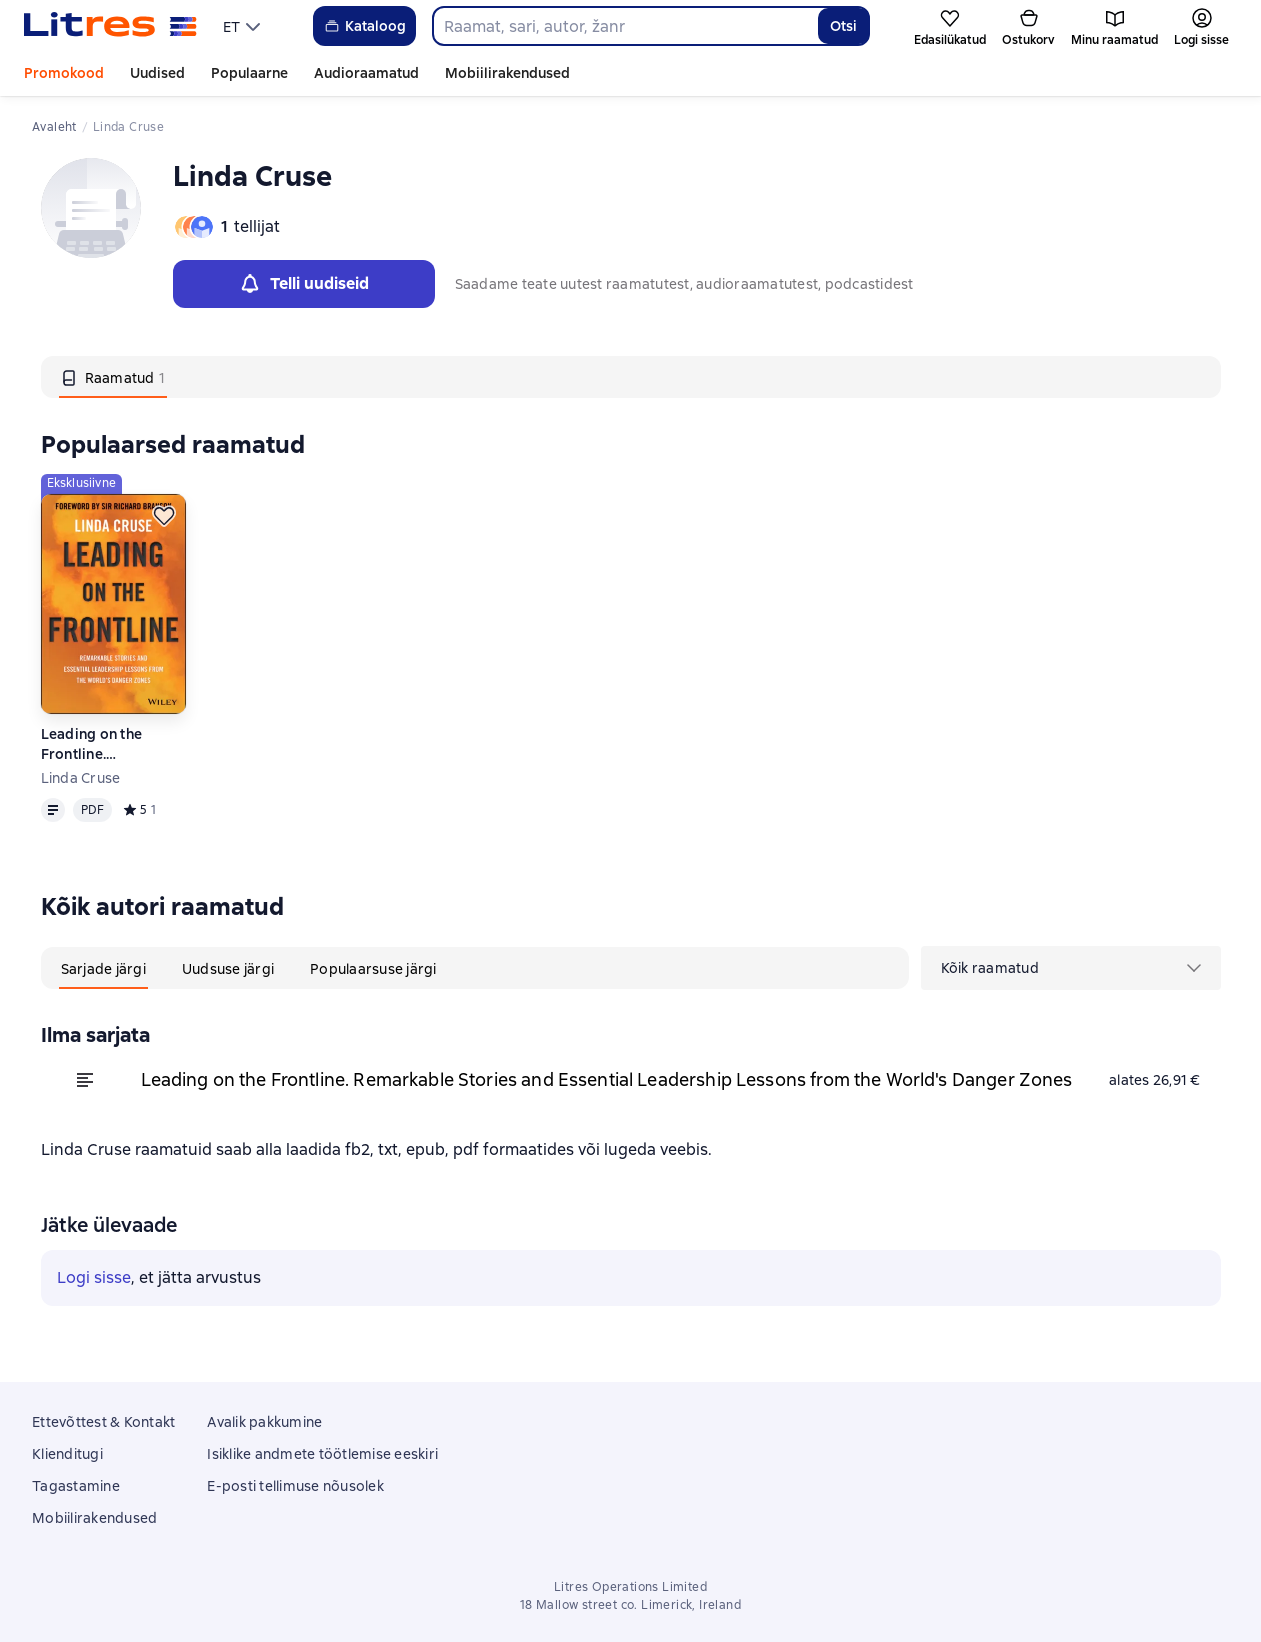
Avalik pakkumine (264, 1422)
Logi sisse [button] (94, 1277)
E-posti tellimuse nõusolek (295, 1486)
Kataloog (364, 26)
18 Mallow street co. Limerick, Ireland (630, 1605)
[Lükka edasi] (164, 516)
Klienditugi (67, 1454)
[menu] (244, 26)
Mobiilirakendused (507, 73)
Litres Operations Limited (630, 1587)
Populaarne (249, 73)
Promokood (64, 73)
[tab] (113, 377)
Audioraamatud (366, 73)
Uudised (157, 73)
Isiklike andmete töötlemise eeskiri (322, 1454)
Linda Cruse (81, 778)
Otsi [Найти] (843, 26)
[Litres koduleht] (110, 26)
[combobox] (625, 26)
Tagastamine (76, 1486)
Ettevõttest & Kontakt (103, 1422)
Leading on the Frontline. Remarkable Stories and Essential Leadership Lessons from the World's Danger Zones (109, 744)
